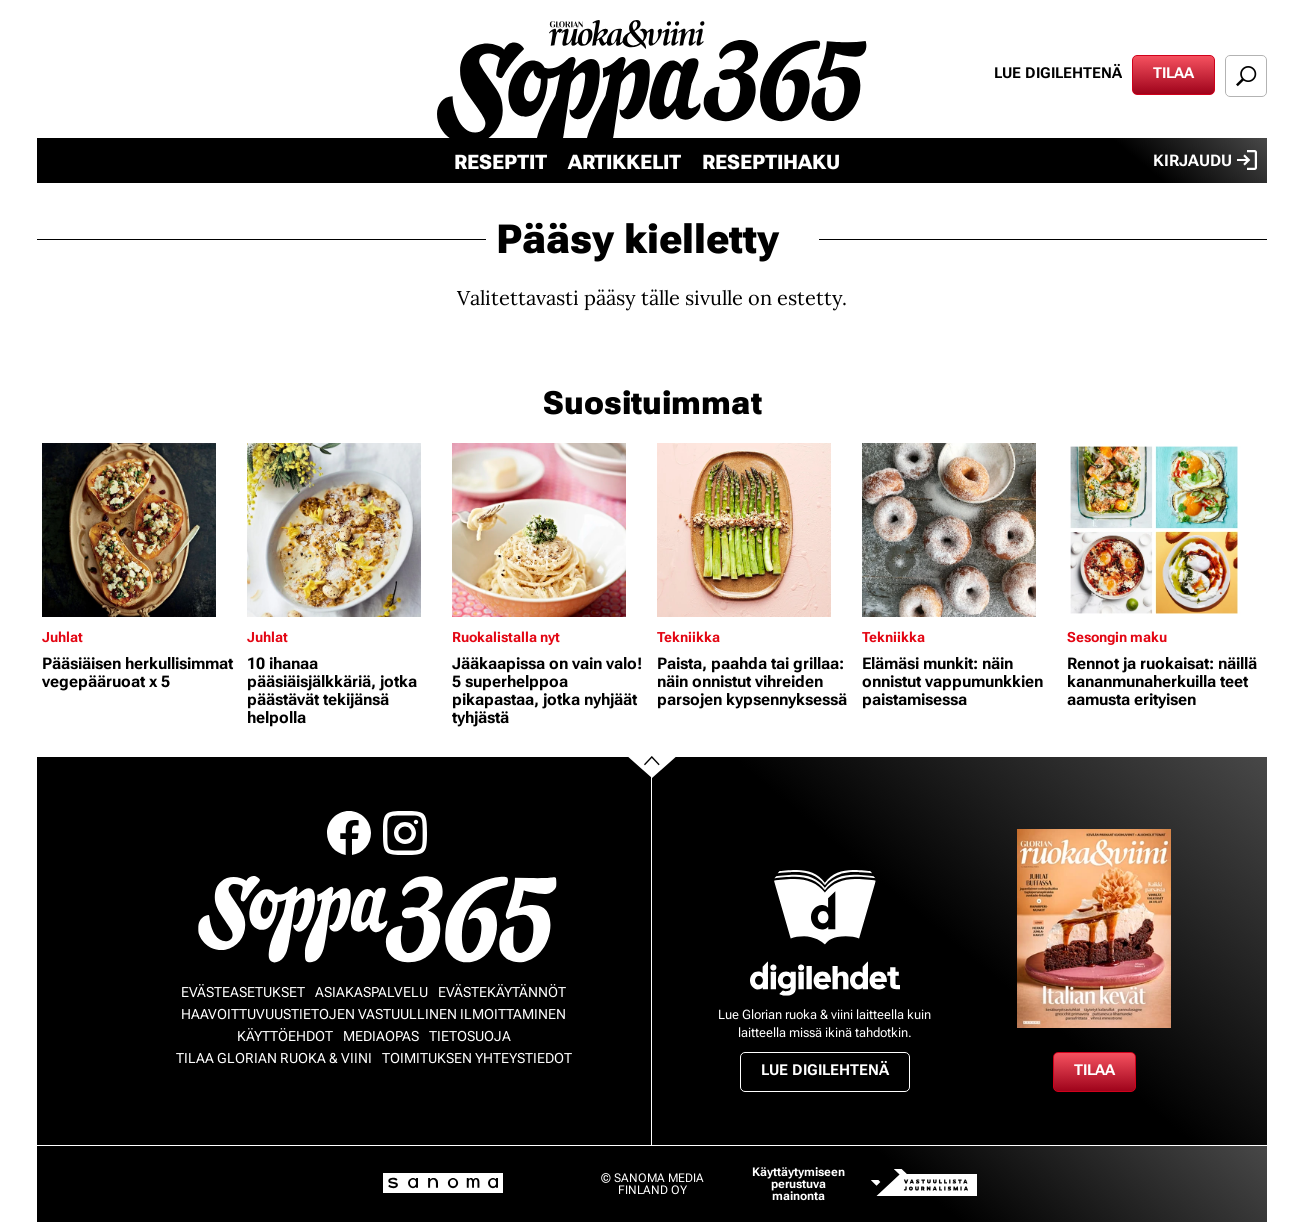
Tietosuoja (470, 1036)
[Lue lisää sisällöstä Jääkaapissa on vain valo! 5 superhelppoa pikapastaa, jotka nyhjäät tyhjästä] (549, 530)
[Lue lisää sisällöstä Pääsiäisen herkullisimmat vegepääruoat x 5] (139, 530)
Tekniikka (688, 637)
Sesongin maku (1117, 637)
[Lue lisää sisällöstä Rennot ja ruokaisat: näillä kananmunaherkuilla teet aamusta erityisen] (1164, 530)
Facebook (349, 833)
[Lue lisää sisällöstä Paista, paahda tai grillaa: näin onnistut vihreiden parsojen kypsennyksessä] (754, 530)
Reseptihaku (771, 162)
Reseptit (500, 162)
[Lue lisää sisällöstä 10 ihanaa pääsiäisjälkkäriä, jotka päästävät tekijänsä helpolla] (344, 530)
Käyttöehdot (285, 1036)
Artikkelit (624, 162)
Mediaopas (381, 1036)
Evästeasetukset (243, 992)
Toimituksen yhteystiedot (477, 1058)
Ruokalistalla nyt (506, 637)
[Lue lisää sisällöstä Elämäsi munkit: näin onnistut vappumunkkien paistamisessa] (959, 530)
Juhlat (62, 637)
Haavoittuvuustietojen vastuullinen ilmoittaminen (373, 1014)
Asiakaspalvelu (371, 992)
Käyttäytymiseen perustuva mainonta (798, 1184)
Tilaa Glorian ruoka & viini (274, 1058)
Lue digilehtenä (1058, 73)
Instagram (405, 833)
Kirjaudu (1205, 160)
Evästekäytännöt (502, 992)
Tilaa (1173, 73)
